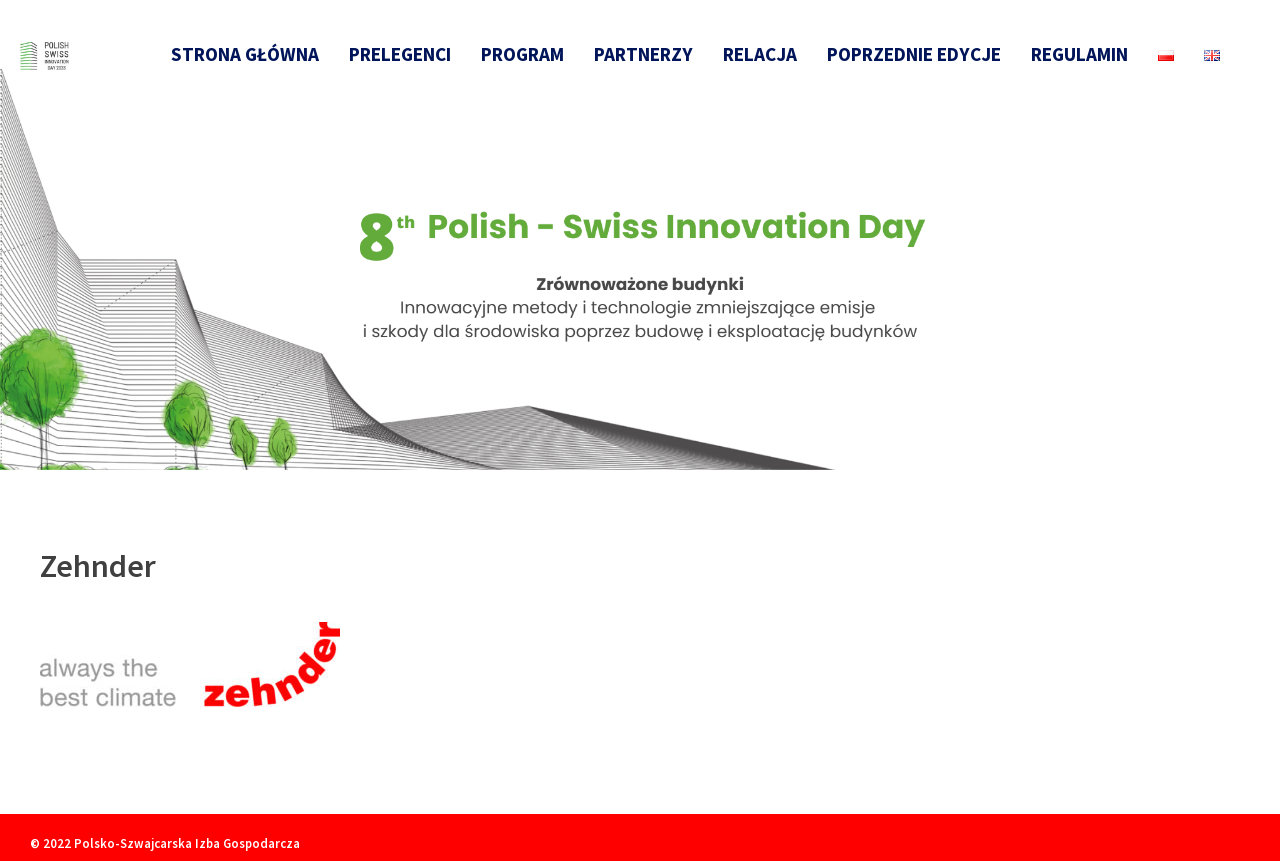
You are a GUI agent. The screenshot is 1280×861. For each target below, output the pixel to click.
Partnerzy (643, 54)
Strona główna (245, 54)
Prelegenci (400, 54)
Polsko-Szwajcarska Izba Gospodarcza (187, 843)
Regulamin (1079, 54)
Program (522, 54)
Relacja (760, 54)
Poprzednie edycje (914, 54)
